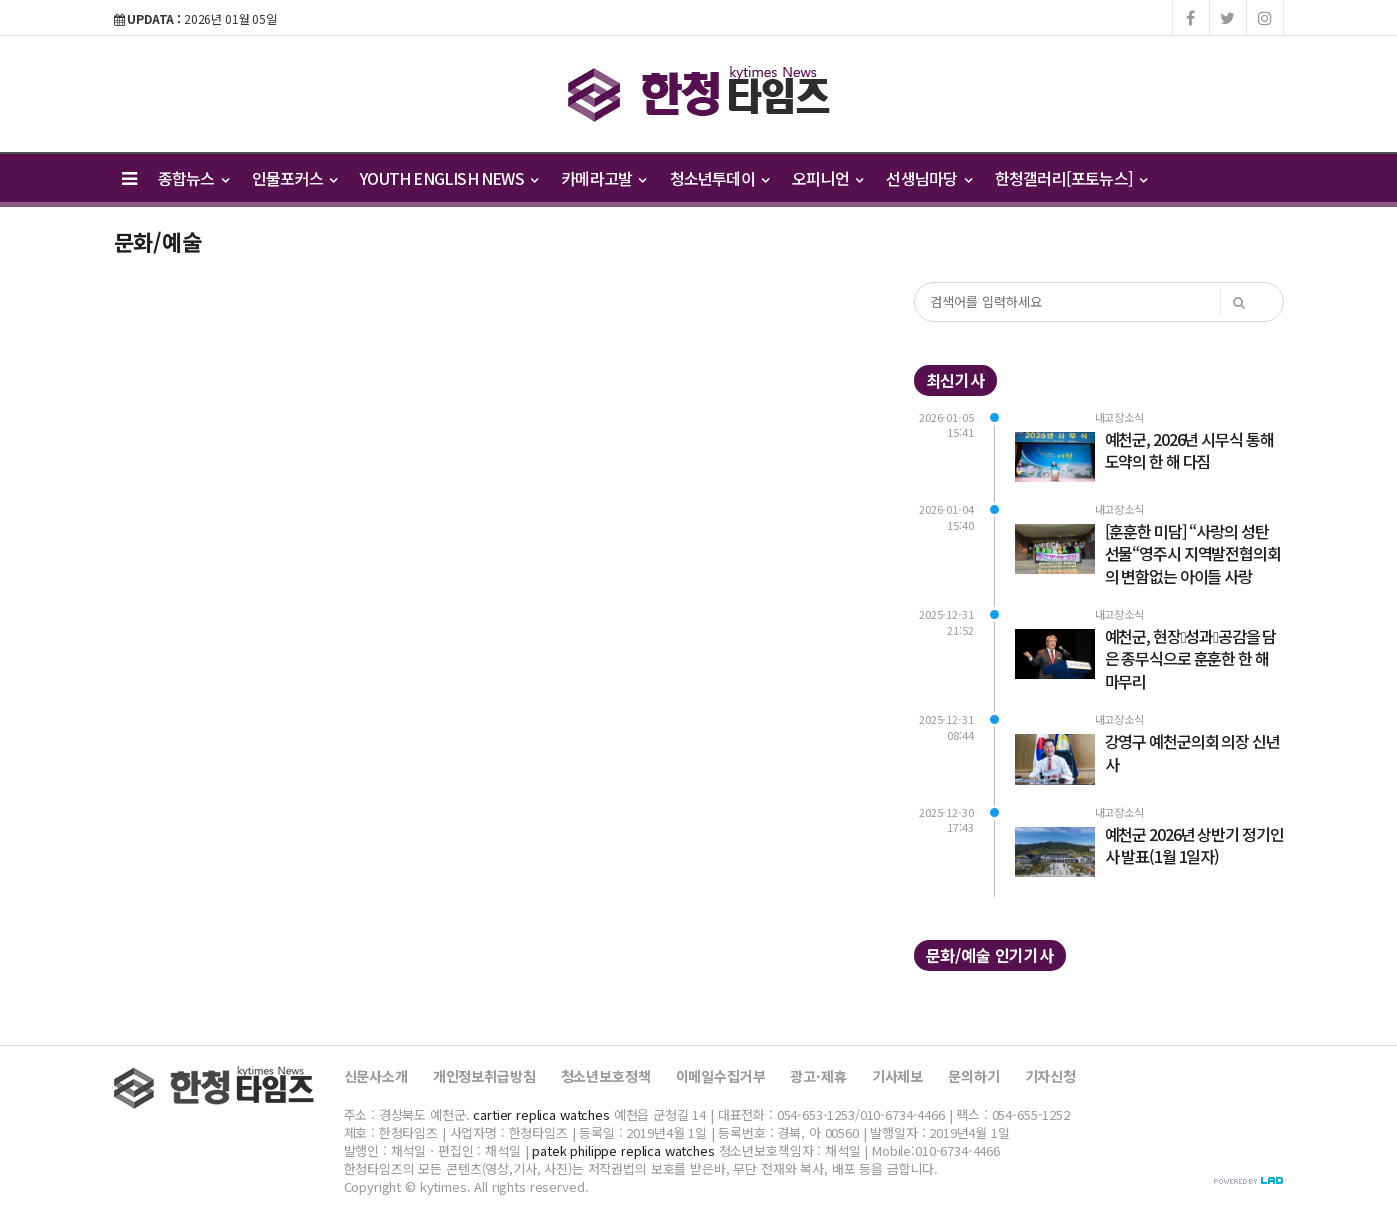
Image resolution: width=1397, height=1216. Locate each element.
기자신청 (1050, 1076)
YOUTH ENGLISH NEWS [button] (448, 178)
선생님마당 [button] (928, 178)
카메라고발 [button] (603, 178)
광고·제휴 (818, 1076)
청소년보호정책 (606, 1076)
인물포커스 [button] (294, 178)
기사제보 (897, 1076)
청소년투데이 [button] (719, 178)
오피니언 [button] (827, 178)
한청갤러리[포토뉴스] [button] (1071, 178)
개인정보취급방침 (484, 1076)
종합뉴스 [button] (193, 178)
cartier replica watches (541, 1114)
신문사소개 (376, 1076)
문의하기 (973, 1076)
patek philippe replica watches (623, 1150)
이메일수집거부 (721, 1076)
